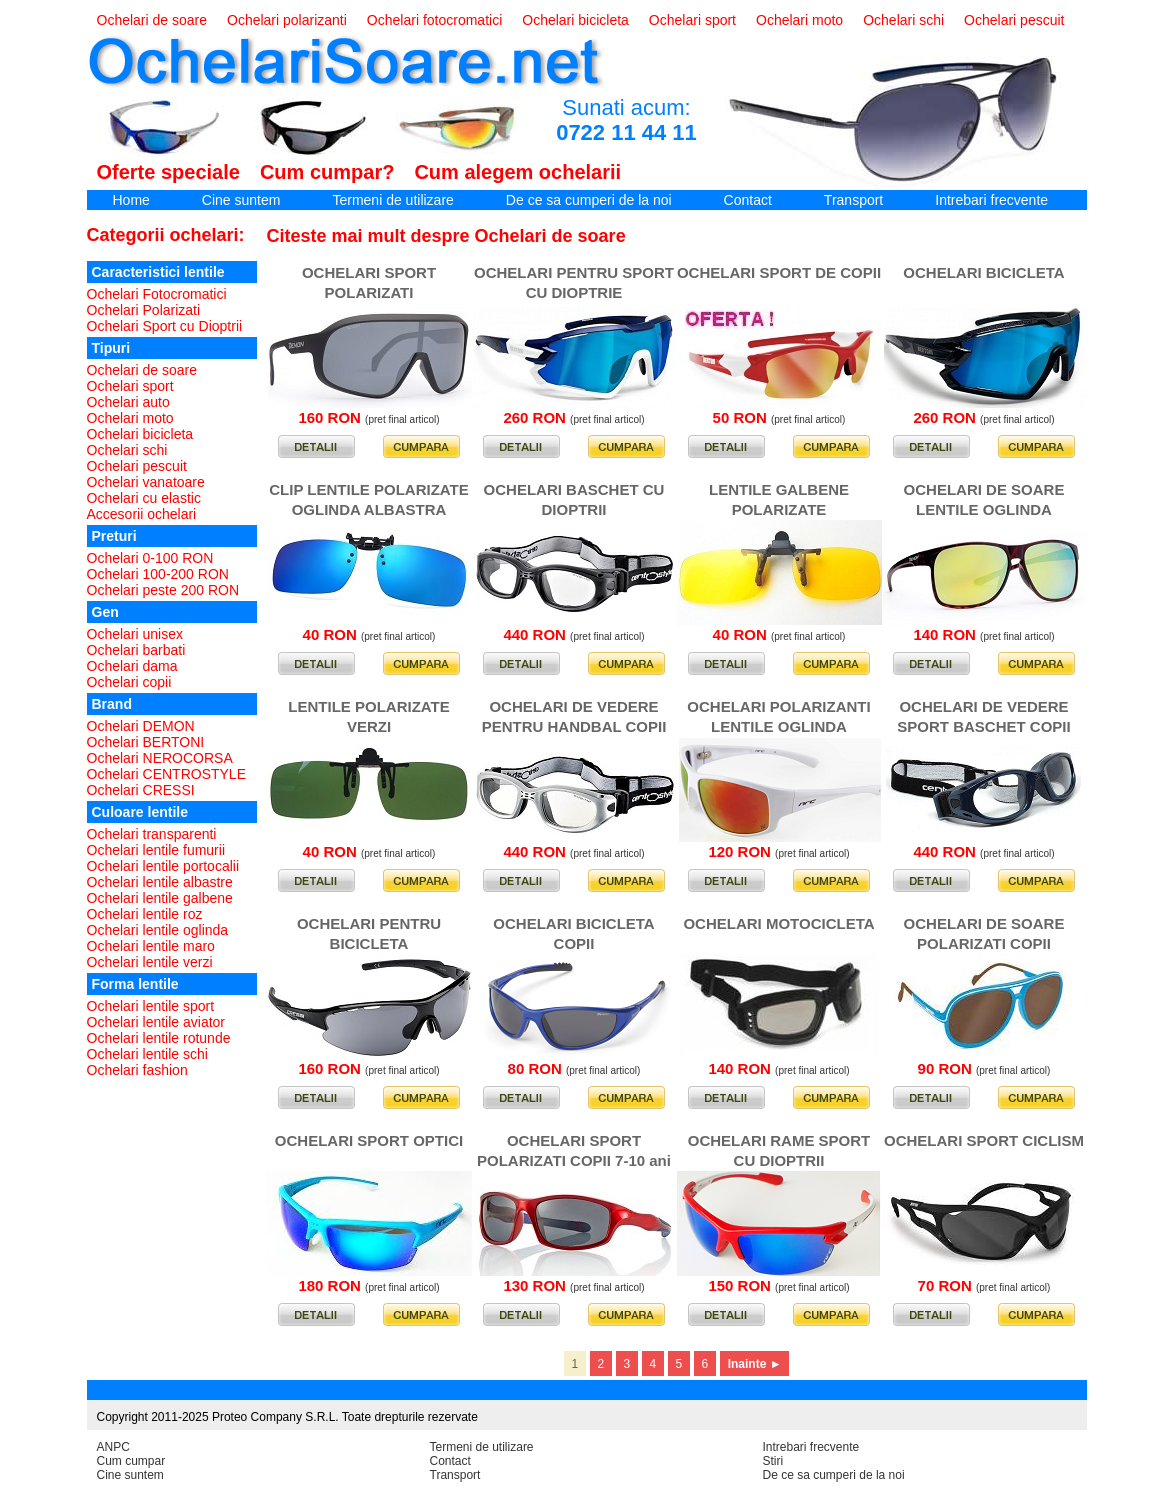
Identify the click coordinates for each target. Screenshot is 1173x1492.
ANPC (113, 1447)
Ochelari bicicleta (575, 20)
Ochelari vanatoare (146, 482)
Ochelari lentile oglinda (158, 930)
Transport (853, 200)
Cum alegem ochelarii (517, 172)
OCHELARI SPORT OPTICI (369, 1140)
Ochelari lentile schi (147, 1054)
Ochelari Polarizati (144, 310)
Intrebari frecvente (991, 200)
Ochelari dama (132, 666)
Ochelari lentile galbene (160, 898)
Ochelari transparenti (152, 834)
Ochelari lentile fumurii (156, 850)
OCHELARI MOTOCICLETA (778, 923)
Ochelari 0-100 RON (150, 558)
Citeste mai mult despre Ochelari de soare (446, 236)
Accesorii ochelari (142, 514)
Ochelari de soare (152, 20)
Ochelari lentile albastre (160, 882)
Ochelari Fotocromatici (157, 294)
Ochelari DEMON (141, 726)
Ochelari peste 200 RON (163, 590)
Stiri (773, 1461)
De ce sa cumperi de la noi (589, 200)
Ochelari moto (799, 20)
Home (131, 200)
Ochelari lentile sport (151, 1006)
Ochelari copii (129, 682)
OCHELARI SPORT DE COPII (779, 272)
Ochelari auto (128, 402)
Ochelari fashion (137, 1070)
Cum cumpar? (327, 172)
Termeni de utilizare (392, 200)
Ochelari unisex (135, 634)
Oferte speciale (168, 172)
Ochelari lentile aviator (156, 1022)
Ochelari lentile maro (151, 946)
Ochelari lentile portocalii (163, 866)
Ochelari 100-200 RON (158, 574)
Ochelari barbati (136, 650)
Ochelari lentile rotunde (159, 1038)
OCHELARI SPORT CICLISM (984, 1140)
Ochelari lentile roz (145, 914)
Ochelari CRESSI (141, 790)
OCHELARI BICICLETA (983, 272)
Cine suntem (241, 200)
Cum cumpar (131, 1461)
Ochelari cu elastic (144, 498)
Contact (748, 200)
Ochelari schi (903, 20)
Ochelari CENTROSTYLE (166, 774)
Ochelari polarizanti (287, 20)
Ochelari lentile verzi (150, 962)
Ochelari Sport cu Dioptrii (165, 326)
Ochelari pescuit (1014, 20)
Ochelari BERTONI (146, 742)
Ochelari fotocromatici (434, 20)
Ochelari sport (692, 20)
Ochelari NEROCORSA (160, 758)
